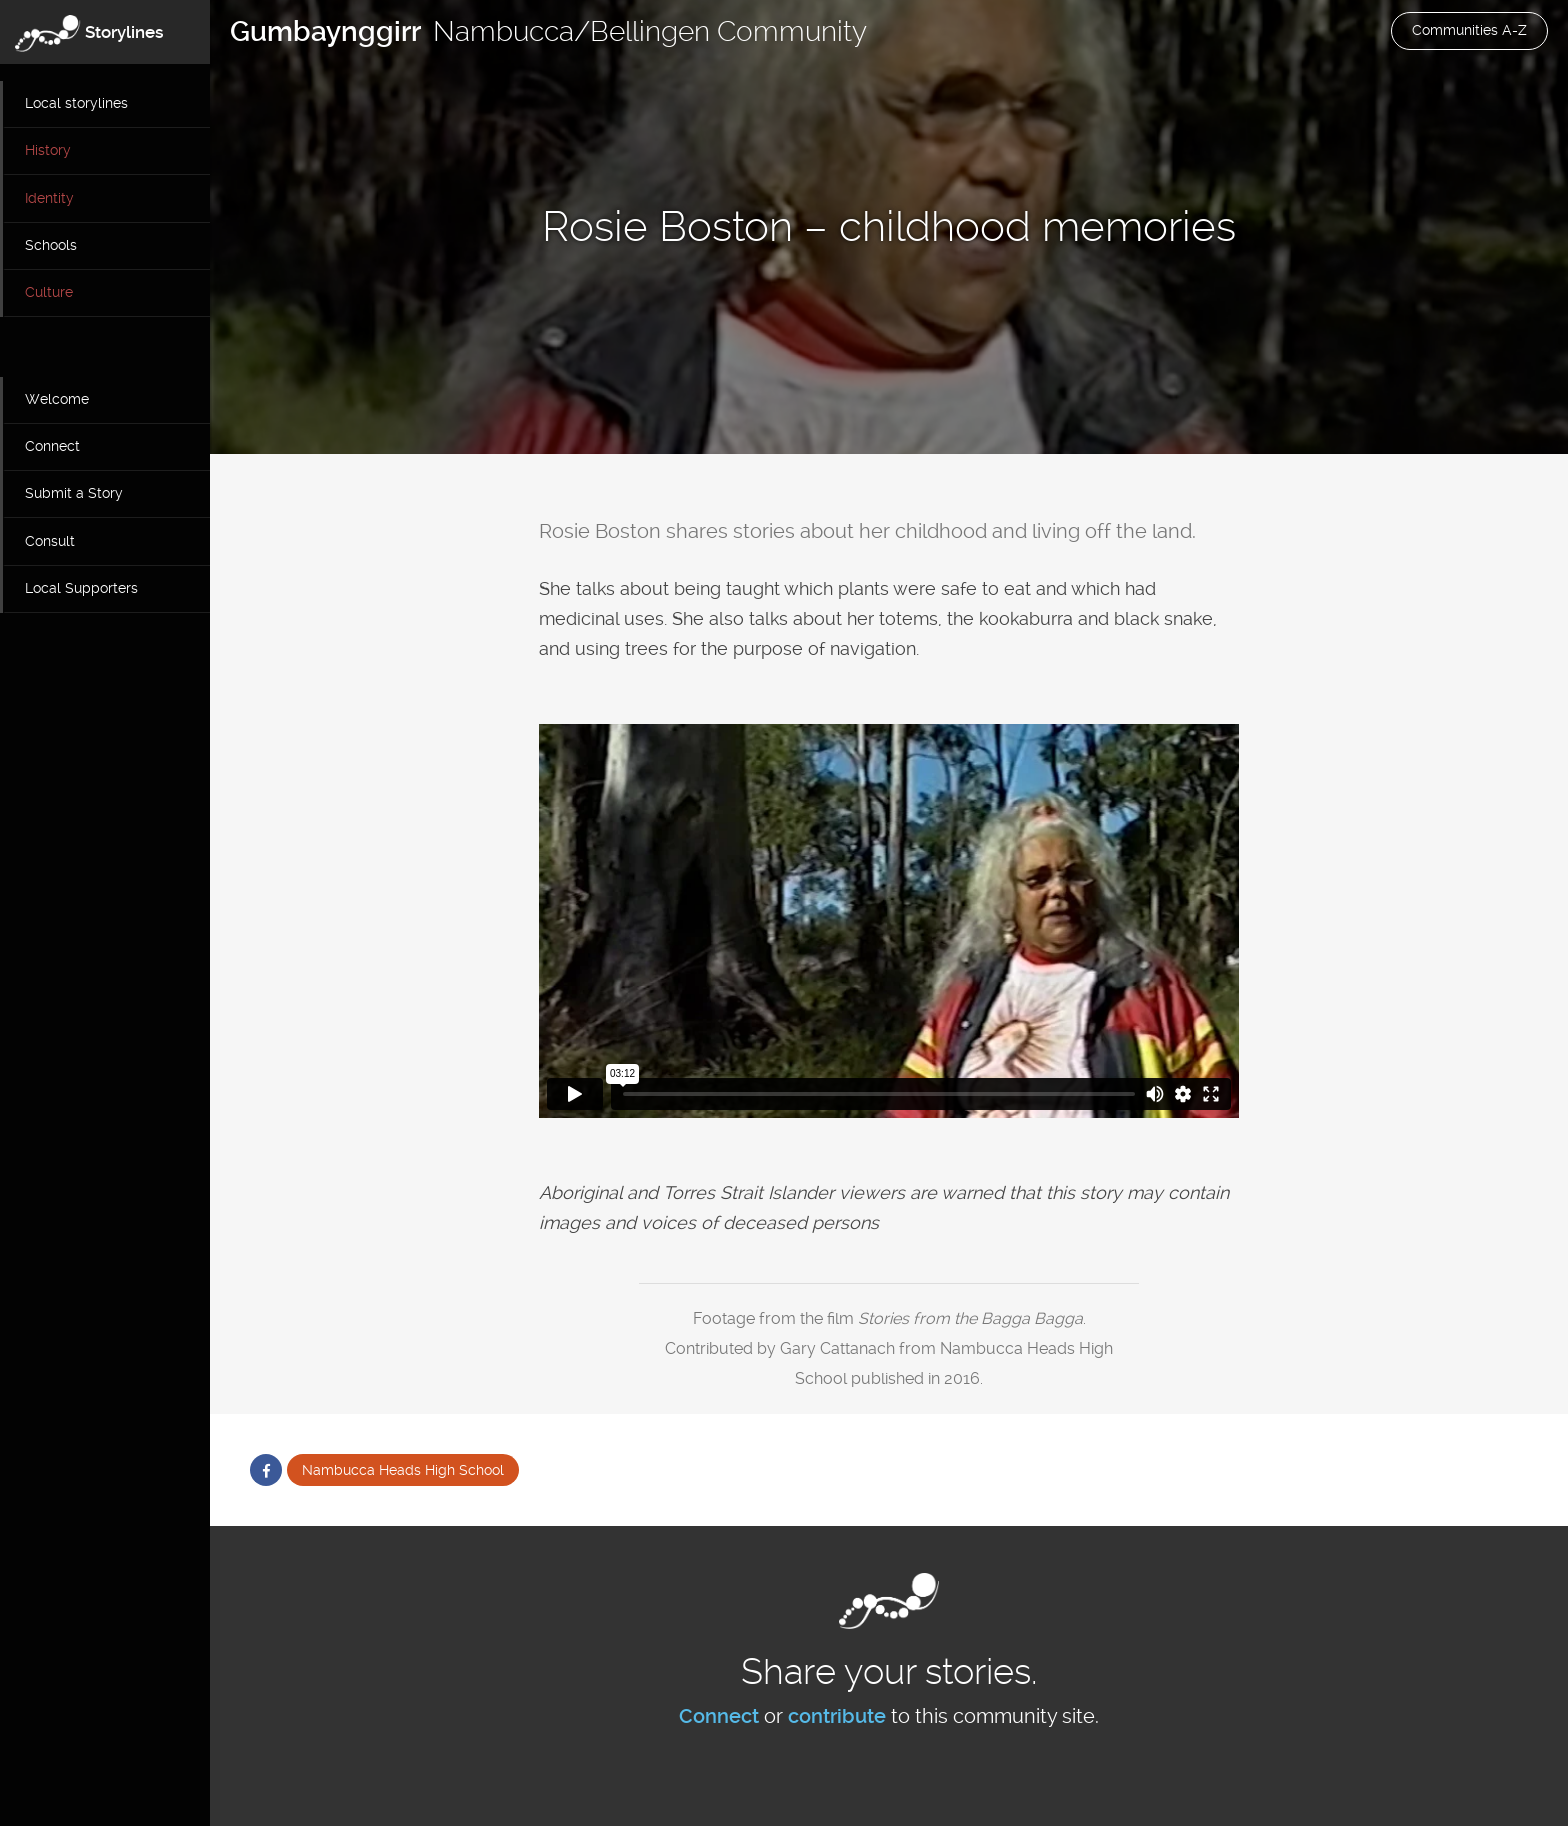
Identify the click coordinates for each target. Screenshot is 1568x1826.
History (48, 150)
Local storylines (76, 103)
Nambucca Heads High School (403, 1470)
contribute (837, 1716)
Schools (51, 245)
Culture (49, 292)
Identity (49, 198)
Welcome (57, 399)
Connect (52, 446)
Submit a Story (74, 493)
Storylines (124, 32)
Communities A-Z (1469, 30)
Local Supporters (81, 588)
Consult (50, 541)
